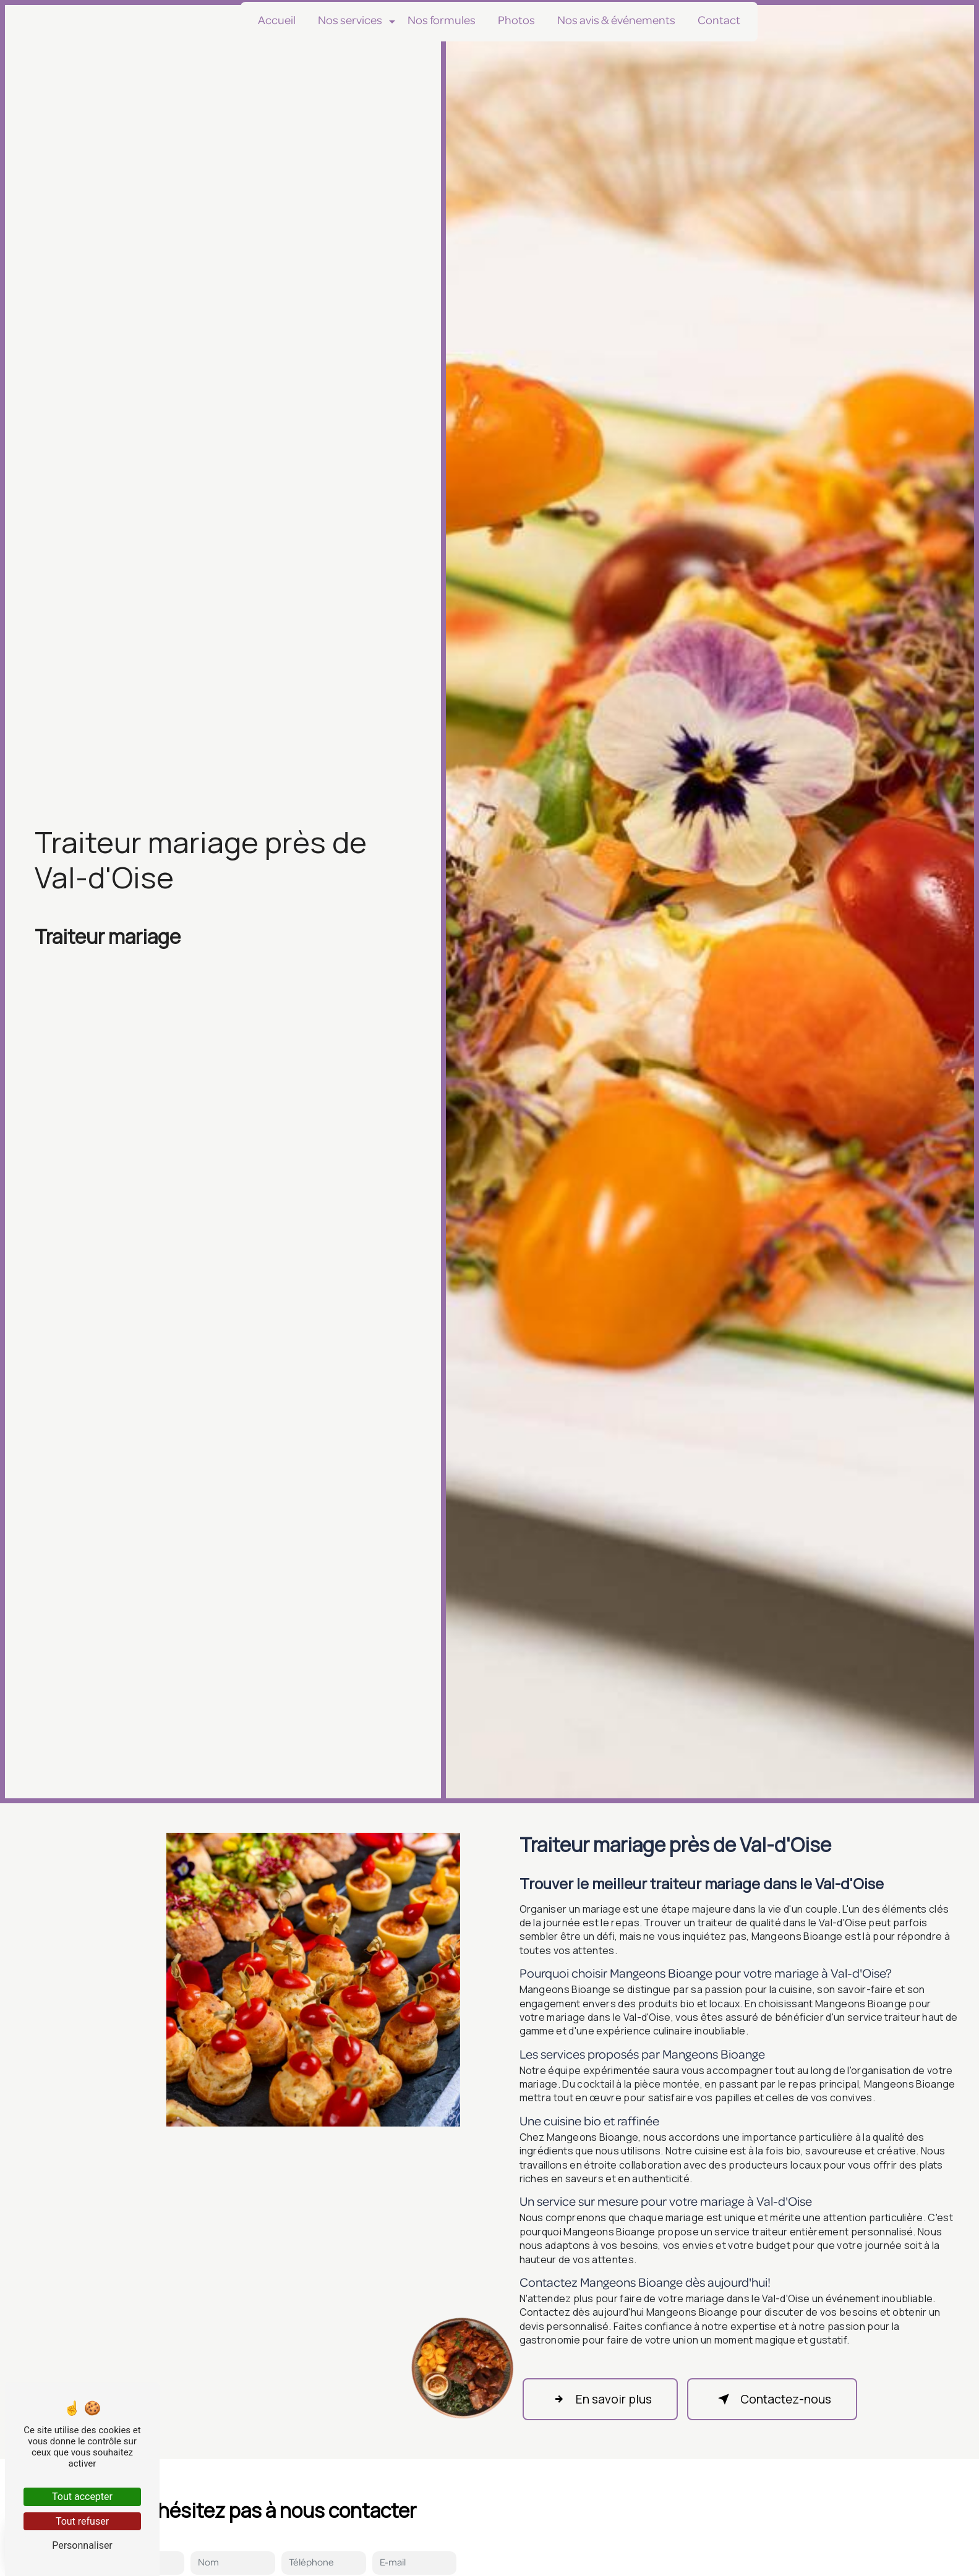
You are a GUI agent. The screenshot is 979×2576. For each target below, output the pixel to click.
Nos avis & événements (616, 21)
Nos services (350, 21)
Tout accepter (82, 2496)
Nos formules (442, 21)
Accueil (277, 21)
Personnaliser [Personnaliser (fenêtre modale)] (82, 2545)
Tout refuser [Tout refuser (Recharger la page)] (82, 2521)
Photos (516, 21)
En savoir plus (600, 2399)
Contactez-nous (772, 2399)
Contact (719, 21)
